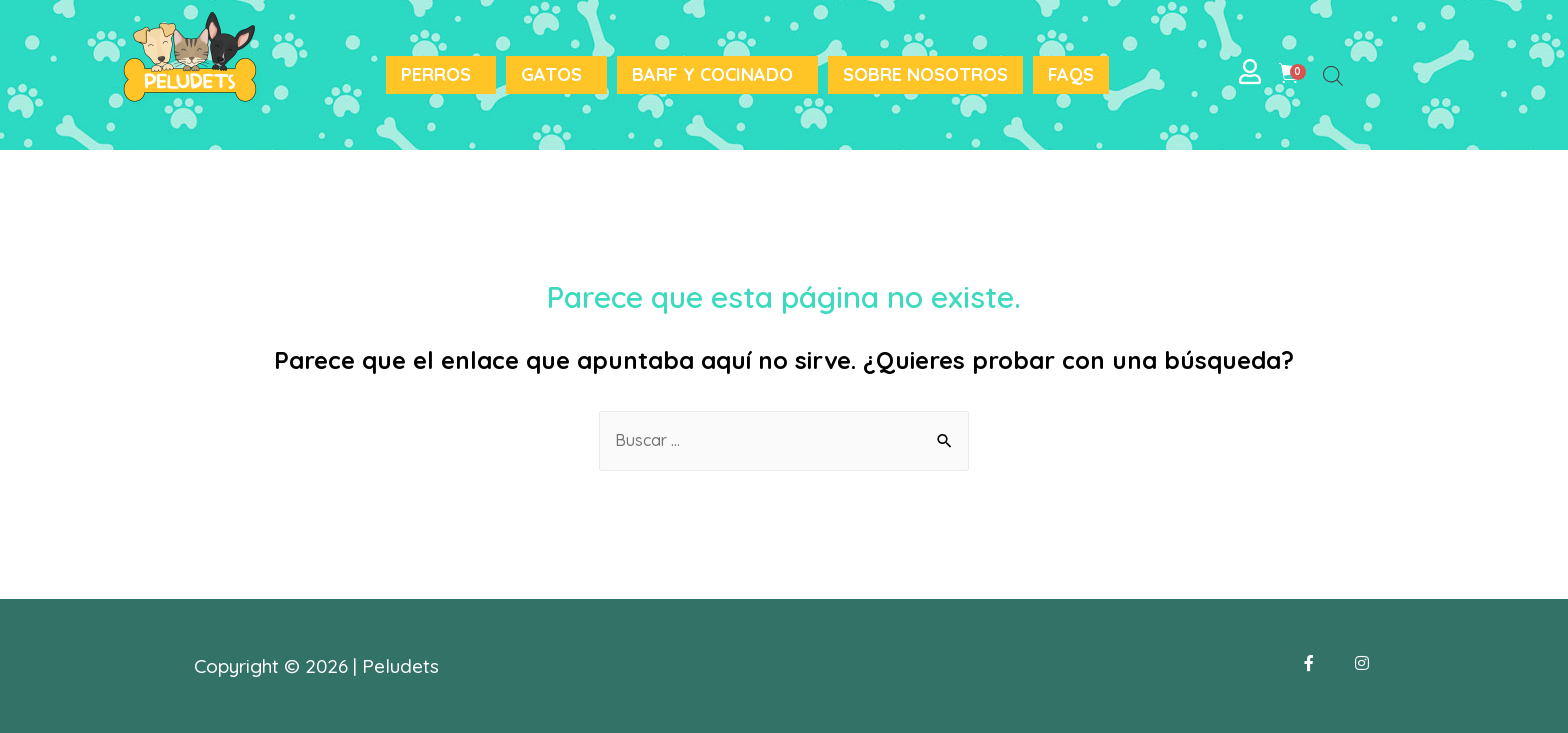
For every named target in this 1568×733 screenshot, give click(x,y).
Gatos (551, 74)
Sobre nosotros (925, 74)
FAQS (1071, 74)
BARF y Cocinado (712, 74)
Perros (436, 74)
